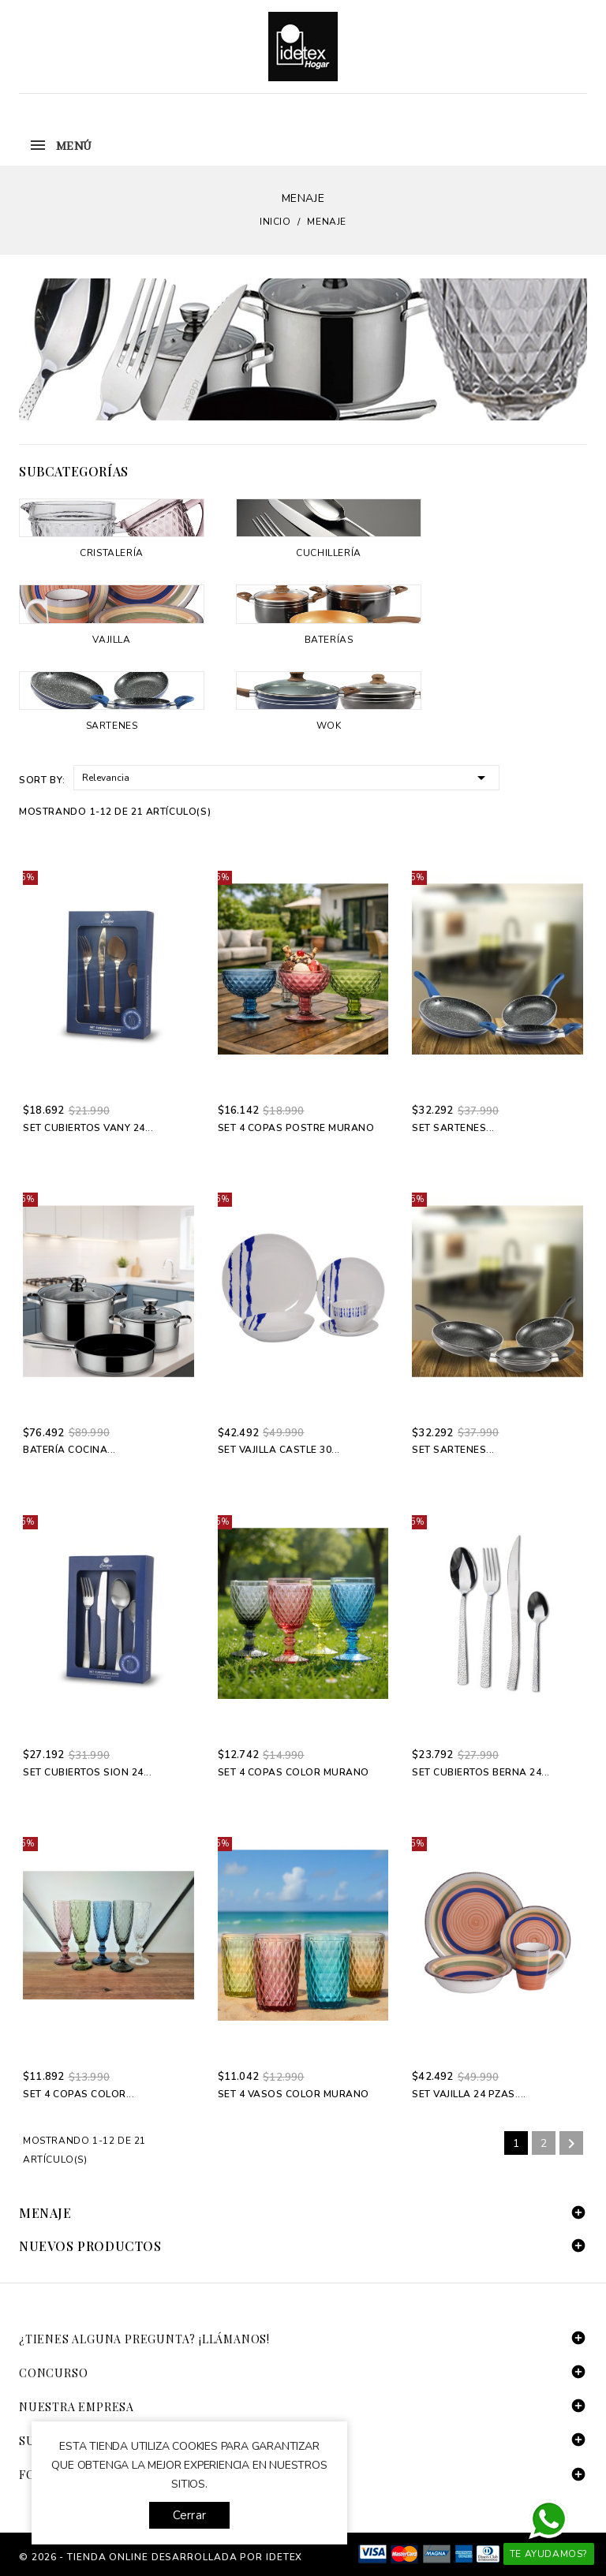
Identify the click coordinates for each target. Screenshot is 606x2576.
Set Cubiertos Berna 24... (481, 1772)
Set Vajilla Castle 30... (279, 1449)
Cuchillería (328, 553)
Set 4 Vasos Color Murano (293, 2094)
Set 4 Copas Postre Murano (296, 1128)
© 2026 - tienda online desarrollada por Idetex (160, 2557)
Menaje (45, 2213)
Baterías (329, 639)
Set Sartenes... (453, 1128)
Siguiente (571, 2143)
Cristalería (112, 553)
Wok (329, 725)
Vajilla (111, 639)
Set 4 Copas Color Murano (293, 1772)
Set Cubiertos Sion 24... (87, 1772)
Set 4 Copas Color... (78, 2094)
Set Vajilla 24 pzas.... (469, 2094)
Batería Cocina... (69, 1449)
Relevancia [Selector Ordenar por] (286, 776)
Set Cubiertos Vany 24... (88, 1128)
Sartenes (112, 725)
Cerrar (189, 2515)
